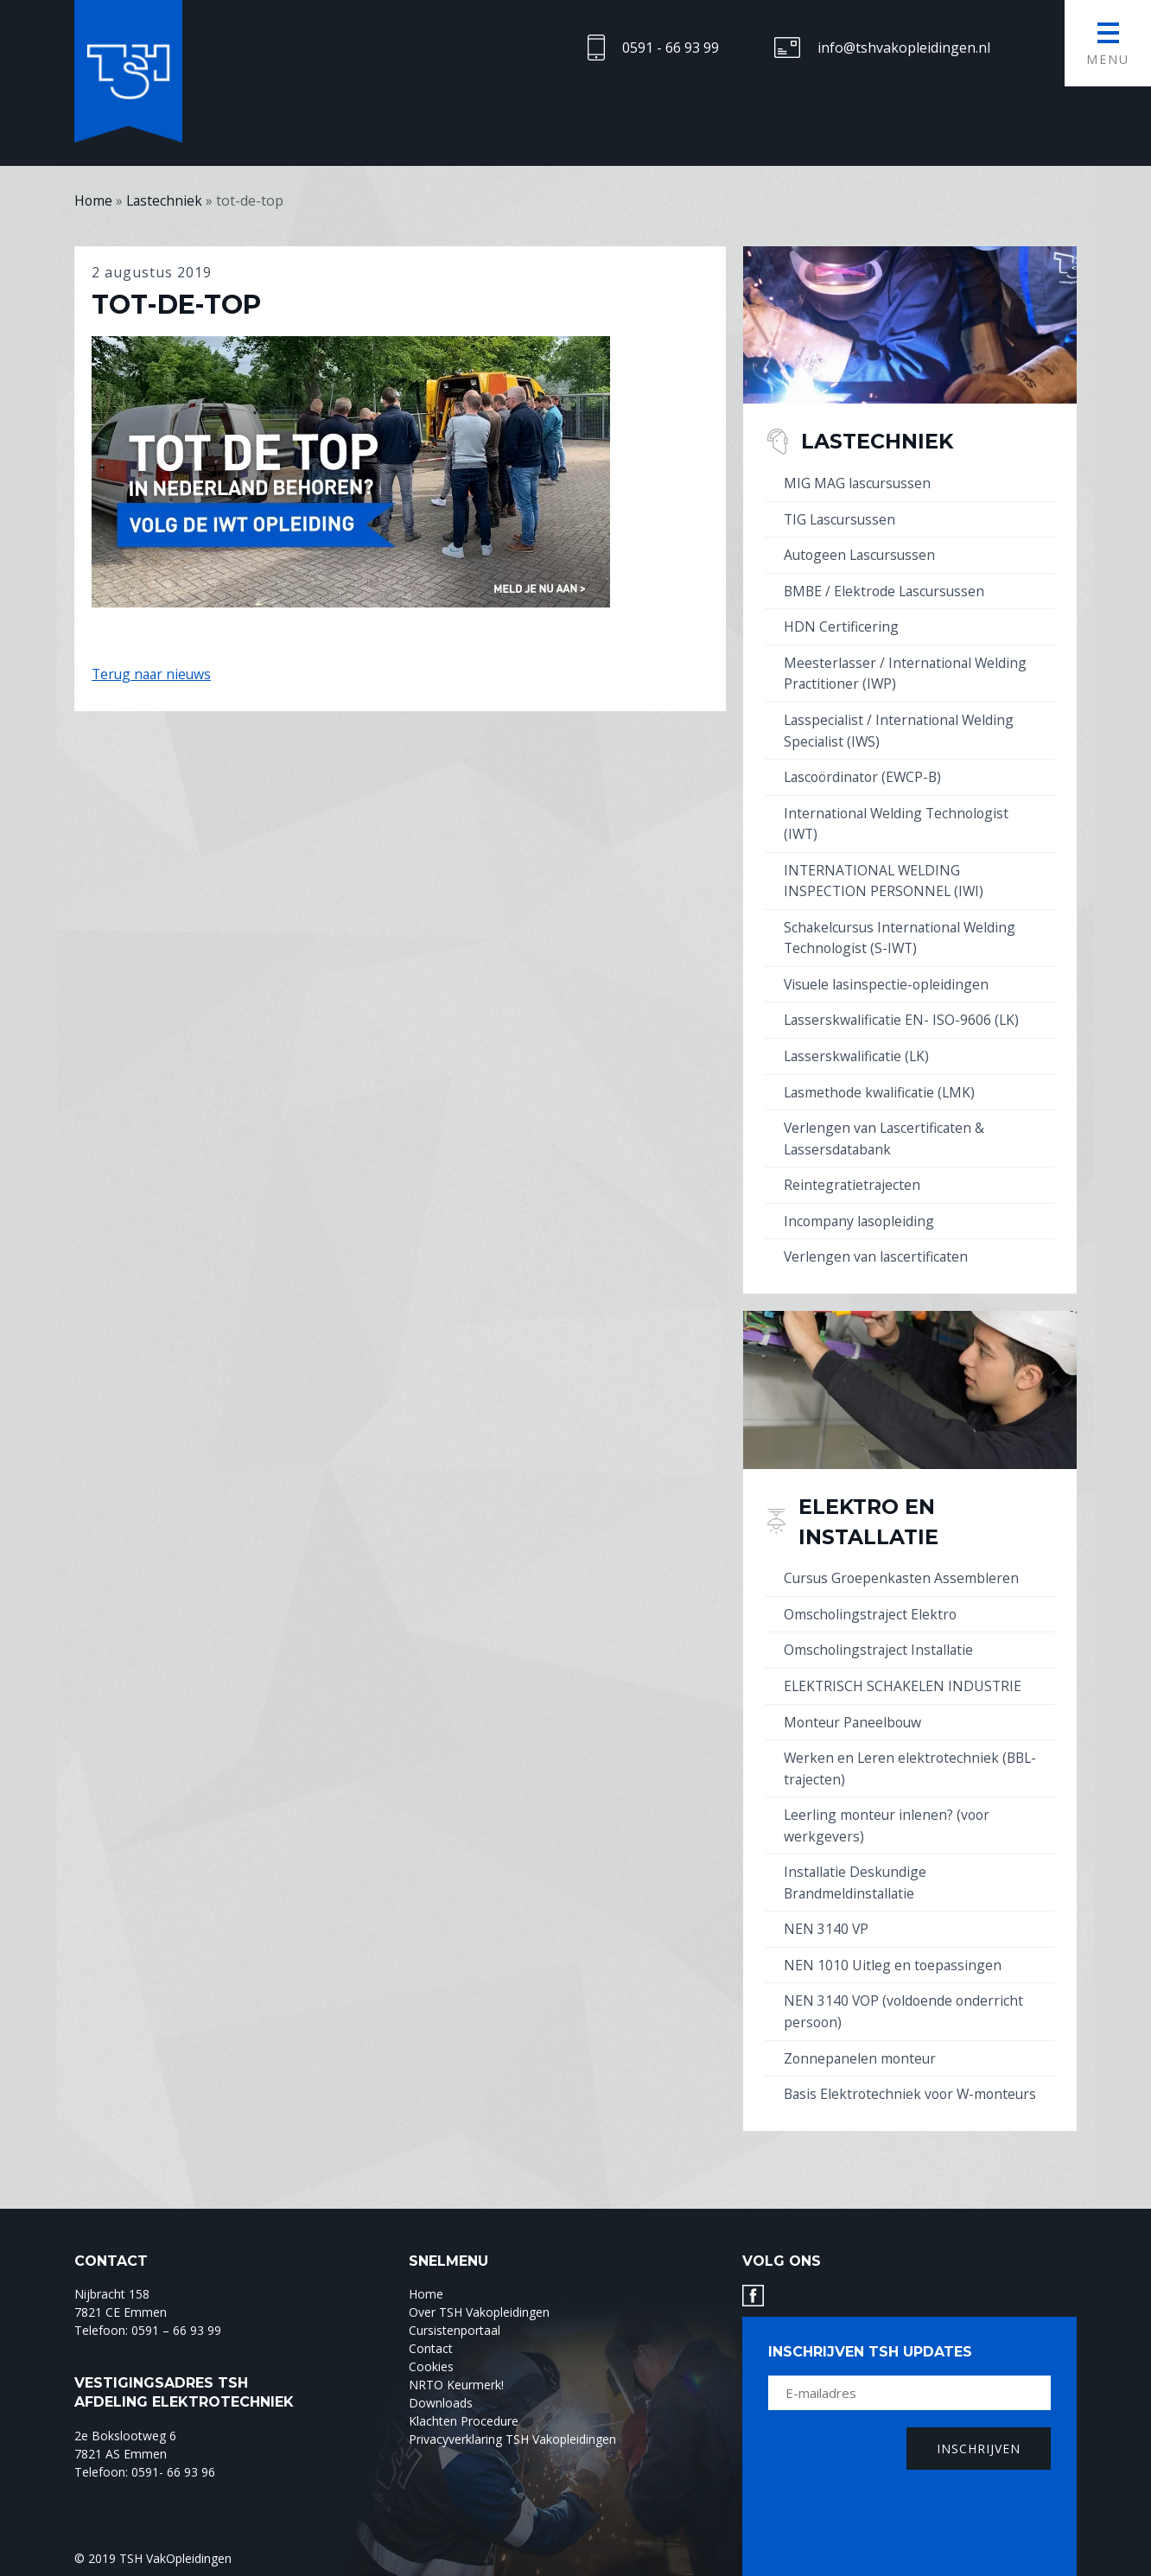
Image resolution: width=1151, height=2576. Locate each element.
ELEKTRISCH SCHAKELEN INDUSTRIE (904, 1672)
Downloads (441, 2403)
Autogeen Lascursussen (862, 553)
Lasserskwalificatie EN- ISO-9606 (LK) (903, 1011)
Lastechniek (881, 441)
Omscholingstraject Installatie (880, 1636)
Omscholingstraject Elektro (871, 1601)
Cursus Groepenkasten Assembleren (903, 1565)
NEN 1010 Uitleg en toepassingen (893, 1946)
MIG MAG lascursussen (858, 483)
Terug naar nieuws (153, 674)
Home (426, 2295)
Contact (431, 2349)
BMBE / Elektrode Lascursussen (887, 589)
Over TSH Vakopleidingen (479, 2313)
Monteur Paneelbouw (854, 1707)
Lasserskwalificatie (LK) (858, 1047)
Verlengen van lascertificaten (877, 1245)
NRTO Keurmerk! (456, 2385)
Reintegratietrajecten (853, 1174)
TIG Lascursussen (842, 518)
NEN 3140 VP (826, 1911)
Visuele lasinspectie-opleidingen (888, 976)
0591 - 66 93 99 (670, 47)
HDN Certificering (841, 624)
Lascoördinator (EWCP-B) (866, 772)
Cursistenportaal (454, 2331)
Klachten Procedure (463, 2422)
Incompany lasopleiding (861, 1209)
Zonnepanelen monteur (861, 2038)
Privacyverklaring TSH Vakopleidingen (512, 2440)
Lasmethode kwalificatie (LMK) (882, 1082)
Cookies (431, 2367)
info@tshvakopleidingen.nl (903, 47)
